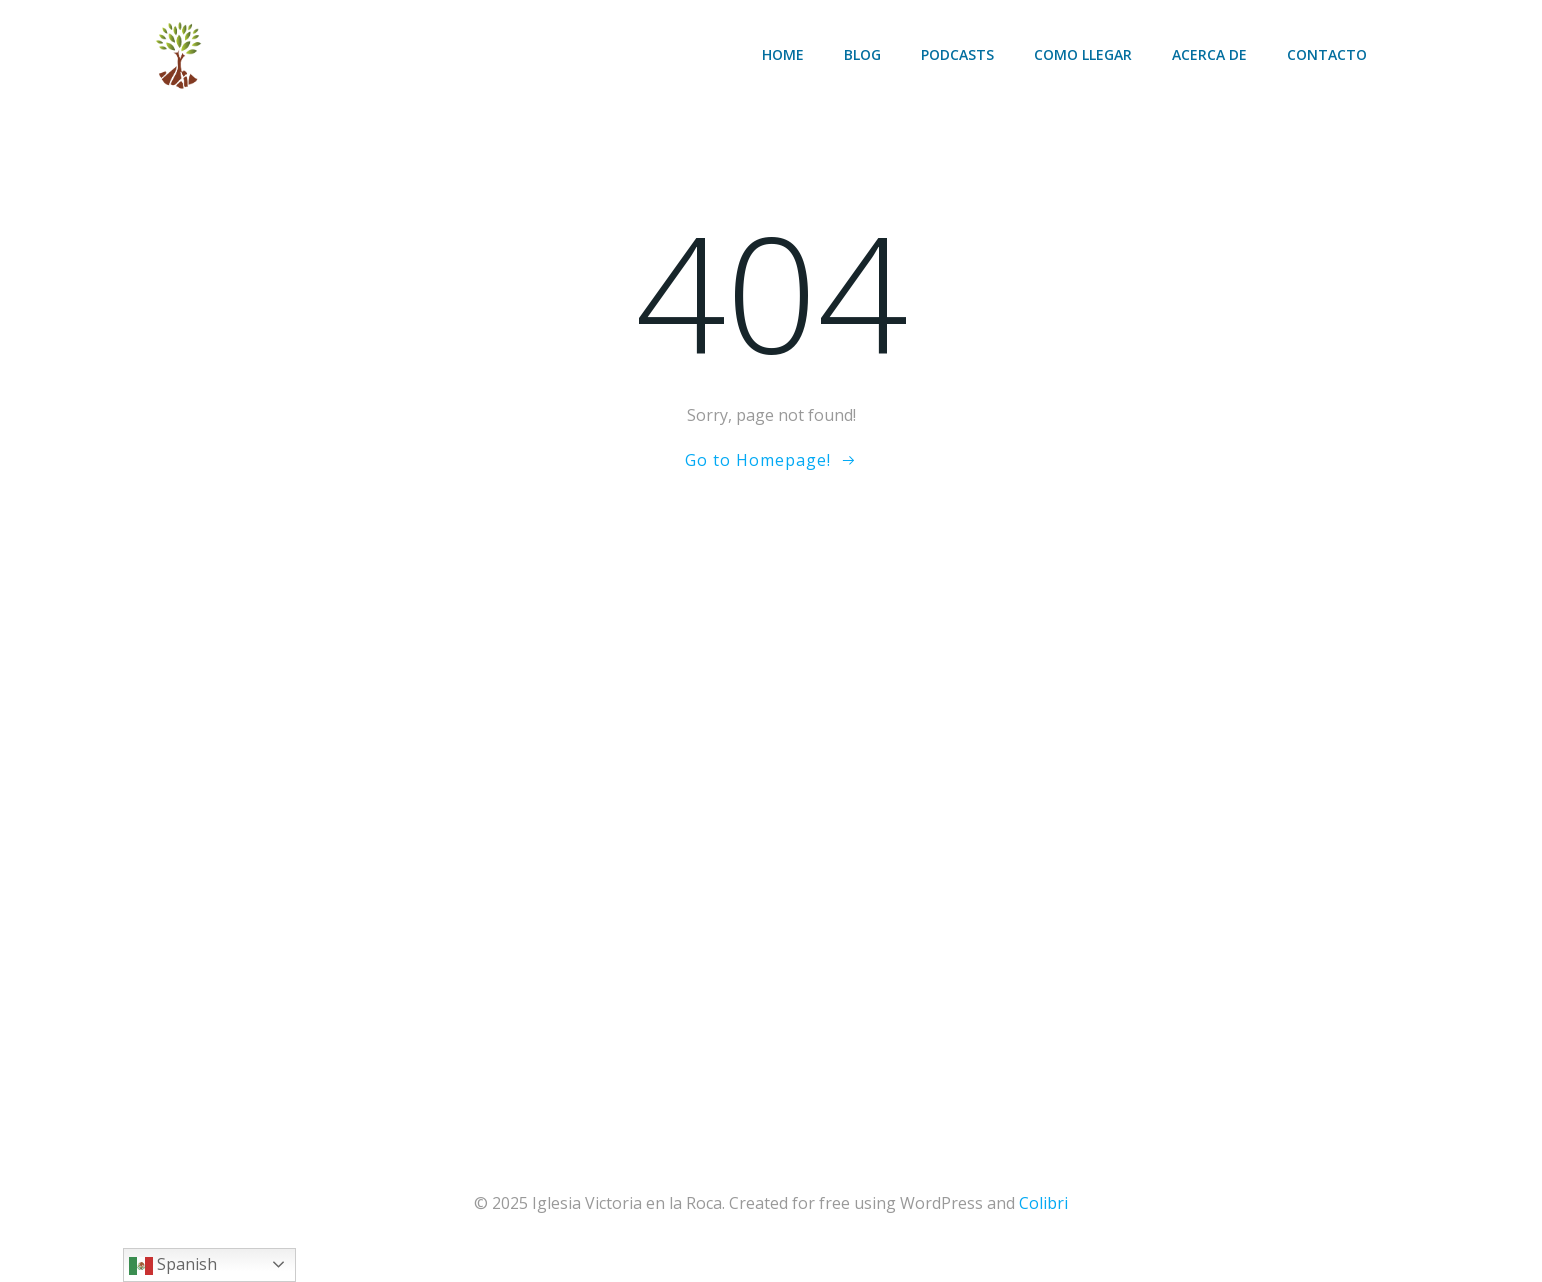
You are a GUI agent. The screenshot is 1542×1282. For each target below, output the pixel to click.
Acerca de (1209, 54)
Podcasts (957, 54)
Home (783, 54)
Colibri (1043, 1203)
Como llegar (1083, 54)
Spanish (173, 1265)
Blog (862, 54)
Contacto (1327, 54)
